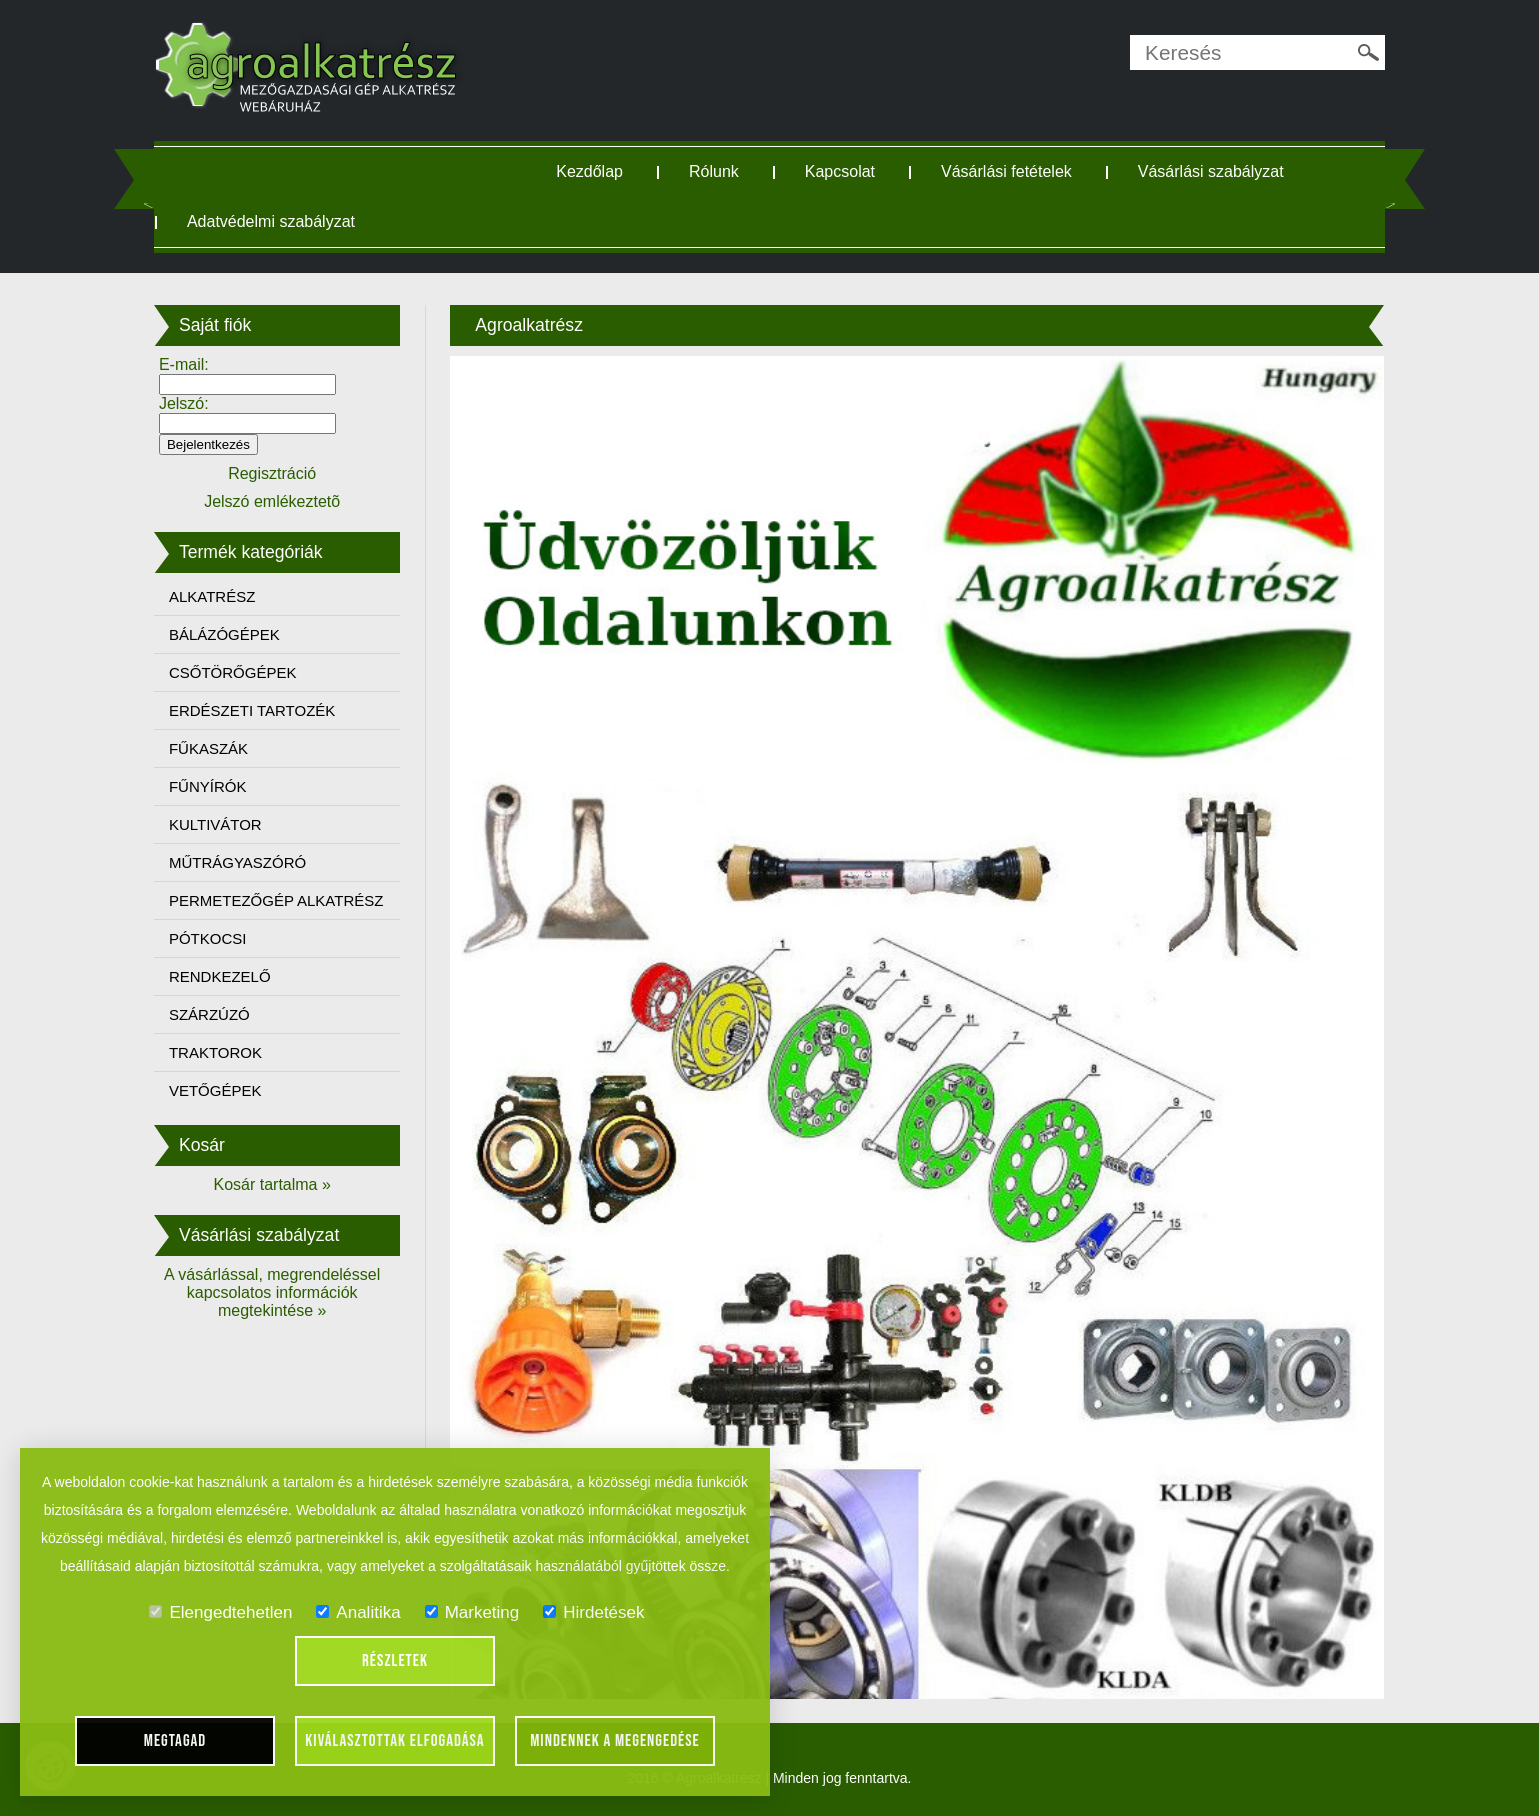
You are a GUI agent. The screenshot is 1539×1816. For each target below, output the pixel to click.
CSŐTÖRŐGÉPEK (233, 672)
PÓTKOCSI (208, 938)
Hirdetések (593, 1612)
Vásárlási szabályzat (1211, 171)
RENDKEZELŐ (220, 976)
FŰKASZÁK (208, 748)
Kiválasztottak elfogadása (394, 1741)
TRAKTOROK (215, 1052)
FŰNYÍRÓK (208, 786)
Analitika (358, 1612)
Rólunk (714, 171)
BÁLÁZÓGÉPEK (224, 634)
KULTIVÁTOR (215, 824)
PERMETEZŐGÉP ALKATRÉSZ (276, 900)
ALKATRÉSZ (212, 596)
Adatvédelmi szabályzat (271, 221)
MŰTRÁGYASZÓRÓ (237, 862)
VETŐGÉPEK (215, 1090)
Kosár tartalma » (271, 1184)
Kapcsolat (840, 171)
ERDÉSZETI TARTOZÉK (252, 710)
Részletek (395, 1661)
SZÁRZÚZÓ (209, 1014)
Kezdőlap (589, 171)
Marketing (472, 1612)
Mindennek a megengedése (615, 1741)
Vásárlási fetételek (1006, 171)
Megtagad (175, 1741)
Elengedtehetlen (220, 1612)
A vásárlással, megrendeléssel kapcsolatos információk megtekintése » (272, 1292)
